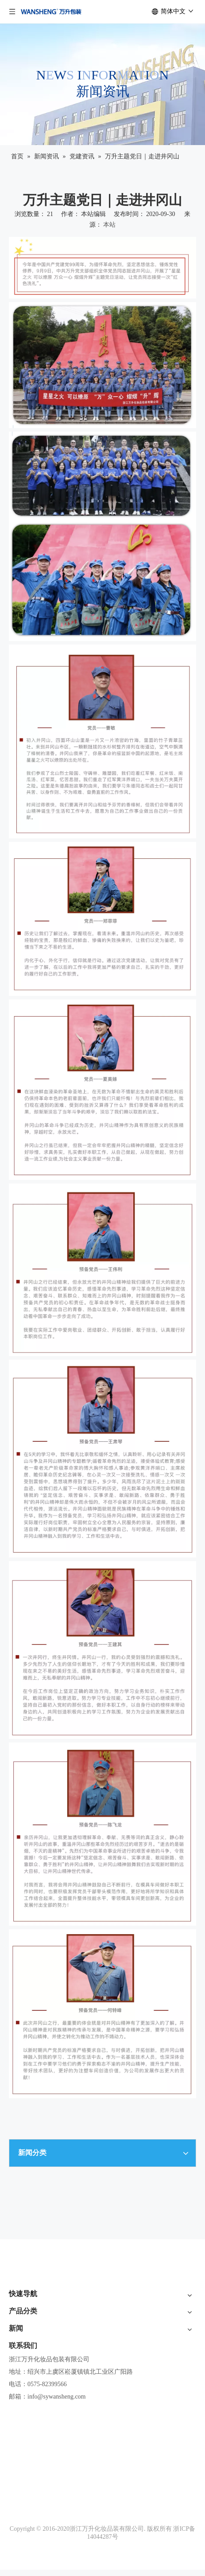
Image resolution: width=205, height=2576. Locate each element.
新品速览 (21, 2414)
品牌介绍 (21, 2322)
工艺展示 (21, 2488)
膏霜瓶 (18, 2444)
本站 (109, 224)
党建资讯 (21, 2550)
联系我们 (21, 2382)
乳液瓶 (18, 2458)
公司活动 (21, 2521)
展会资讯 (21, 2535)
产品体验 (21, 2337)
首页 (15, 2307)
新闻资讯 (21, 2367)
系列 (15, 2429)
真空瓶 (18, 2474)
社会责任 (21, 2352)
